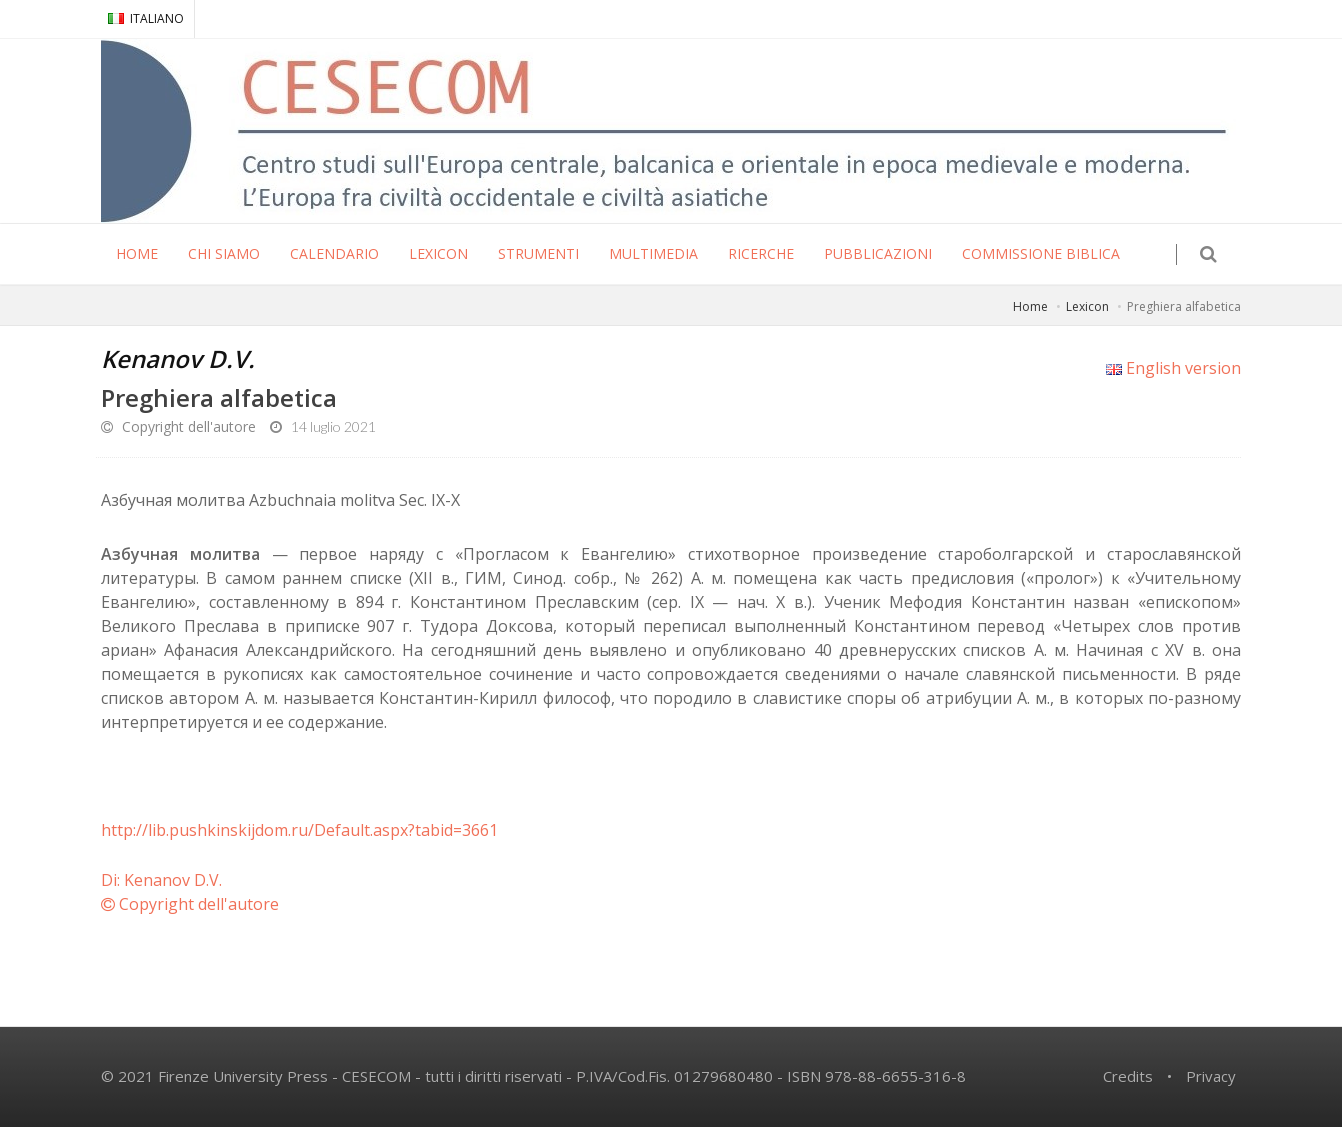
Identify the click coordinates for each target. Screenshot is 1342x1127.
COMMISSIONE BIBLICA (1041, 253)
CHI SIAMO (224, 253)
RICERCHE (761, 253)
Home (1030, 306)
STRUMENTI (538, 253)
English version (1173, 368)
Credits (1128, 1076)
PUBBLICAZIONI (878, 253)
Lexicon (1087, 306)
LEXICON (438, 253)
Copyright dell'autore (178, 426)
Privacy (1211, 1076)
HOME (137, 253)
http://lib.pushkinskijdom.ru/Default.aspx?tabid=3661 (299, 830)
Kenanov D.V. (178, 358)
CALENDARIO (334, 253)
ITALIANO (146, 18)
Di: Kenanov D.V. (161, 880)
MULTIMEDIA (653, 253)
